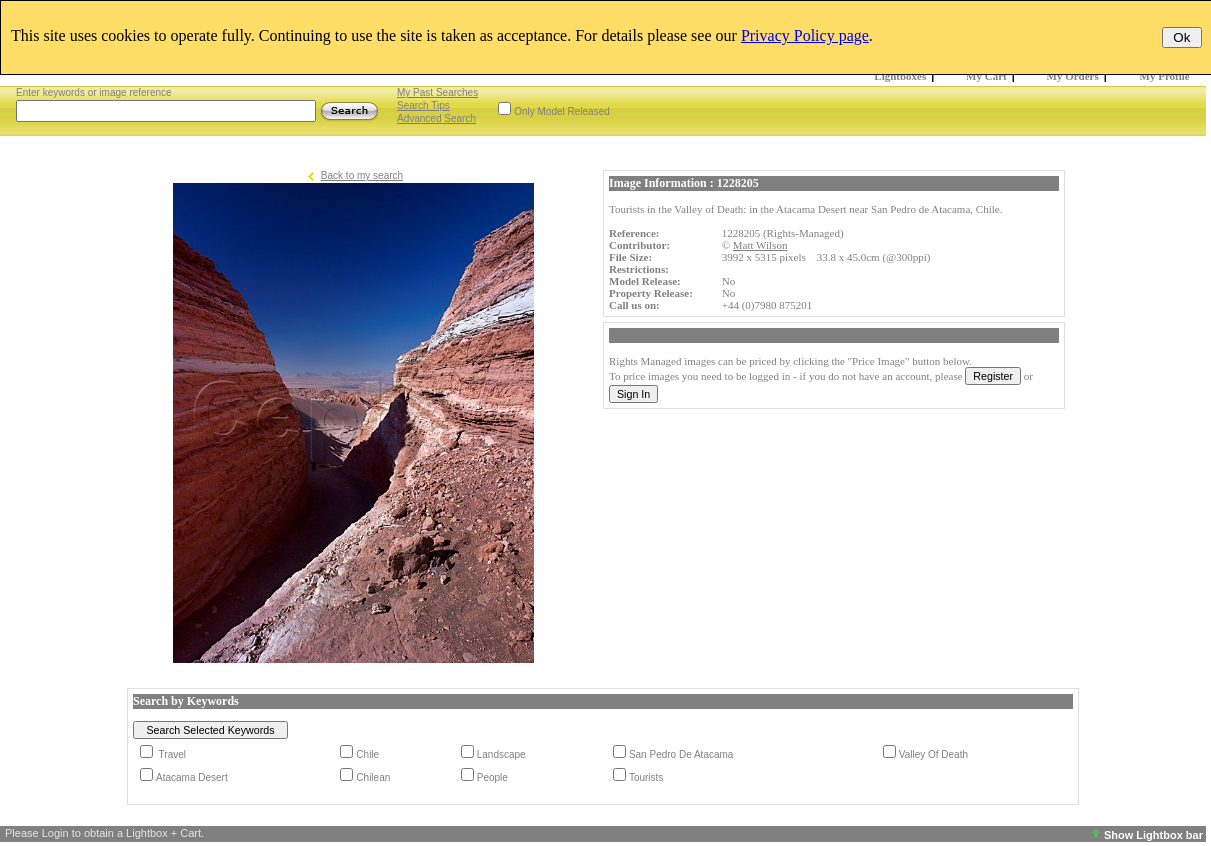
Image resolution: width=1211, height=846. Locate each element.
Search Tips (423, 105)
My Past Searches (437, 92)
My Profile (1165, 76)
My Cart (986, 76)
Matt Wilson (760, 245)
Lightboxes (900, 76)
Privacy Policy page (805, 35)
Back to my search (362, 175)
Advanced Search (436, 118)
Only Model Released (562, 111)
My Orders (1073, 76)
